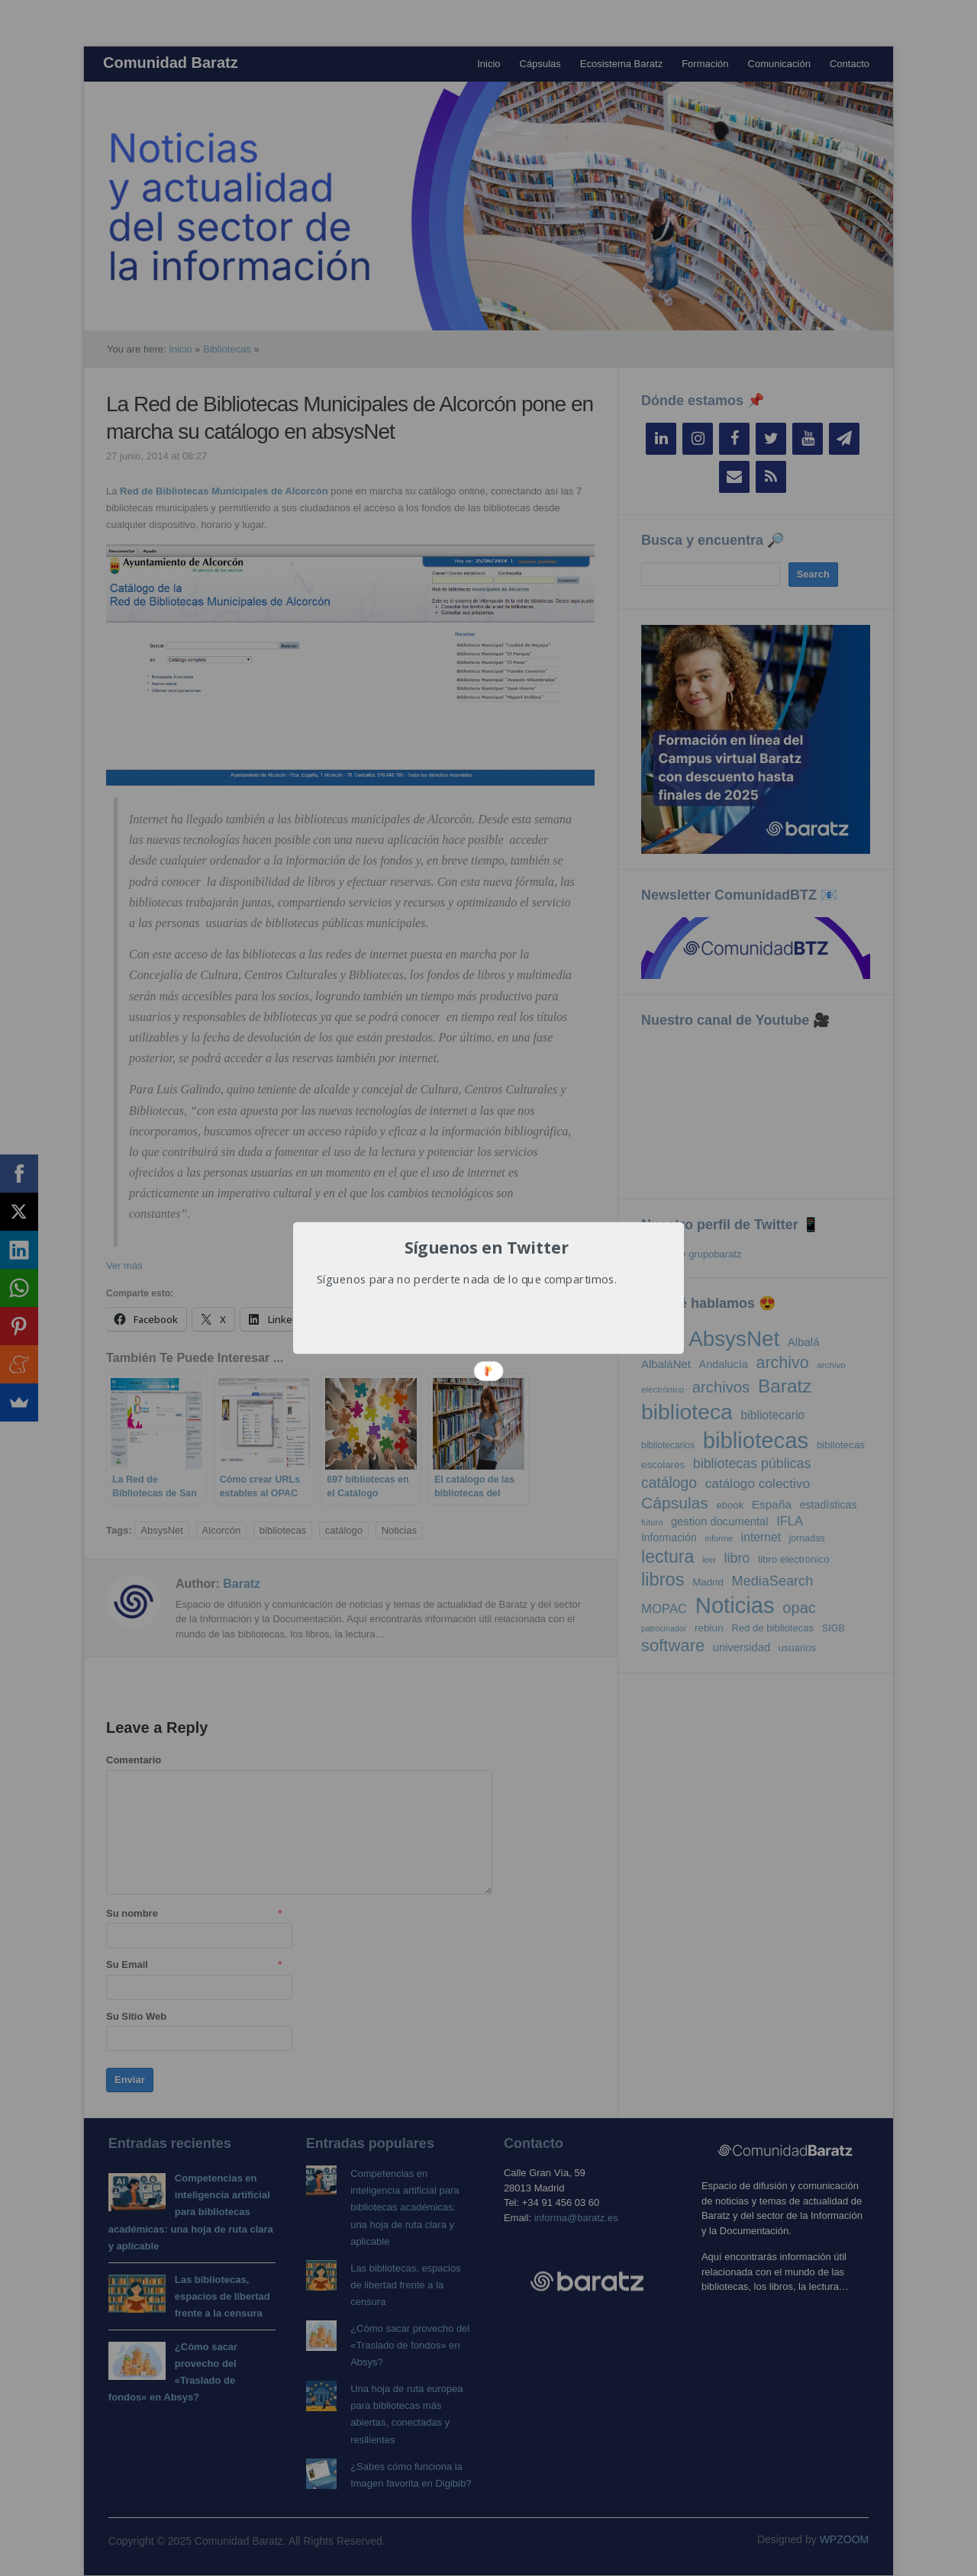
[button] (487, 1247)
